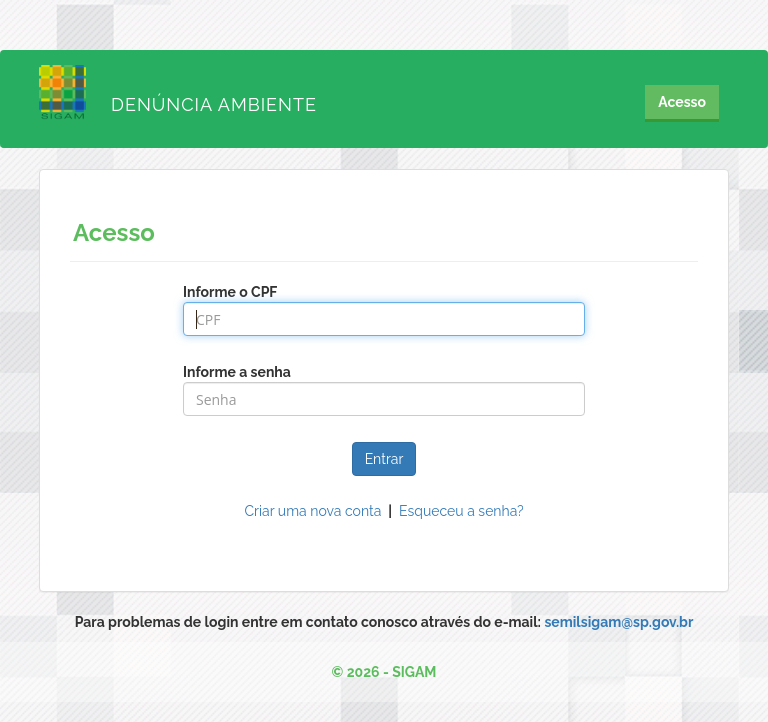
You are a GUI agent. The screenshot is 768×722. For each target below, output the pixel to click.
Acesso (682, 102)
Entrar (384, 459)
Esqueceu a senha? (461, 511)
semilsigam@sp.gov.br (618, 622)
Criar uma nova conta (313, 511)
